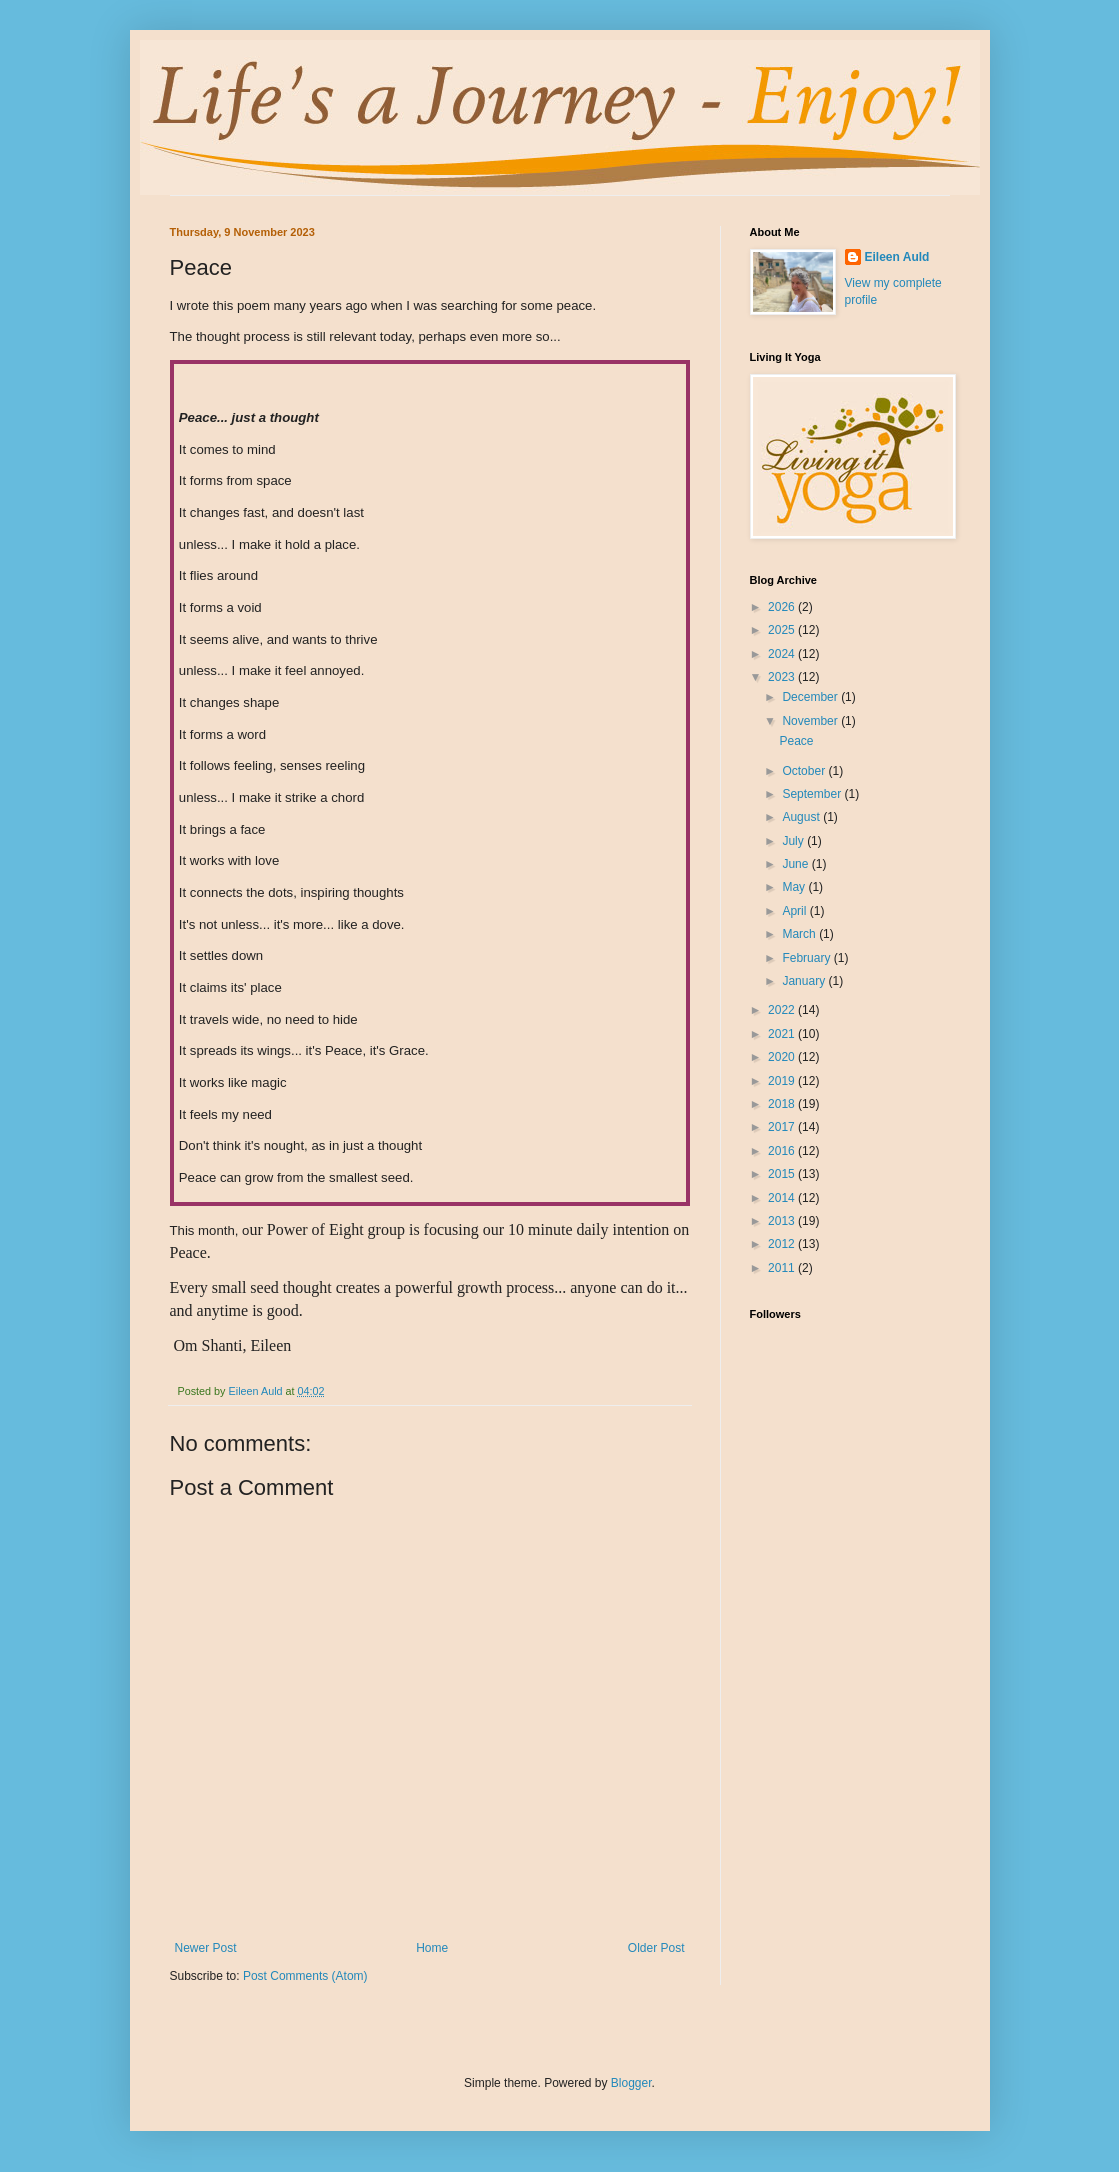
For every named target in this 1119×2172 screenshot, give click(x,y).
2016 (783, 1151)
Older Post (656, 1948)
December (811, 697)
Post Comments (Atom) (305, 1976)
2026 (783, 607)
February (807, 958)
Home (432, 1948)
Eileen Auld (897, 257)
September (813, 794)
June (796, 864)
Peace (796, 741)
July (794, 841)
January (805, 981)
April (795, 911)
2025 (783, 630)
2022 (783, 1010)
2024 (783, 654)
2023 (783, 677)
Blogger (631, 2083)
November (811, 721)
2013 (783, 1221)
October (805, 771)
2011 (783, 1268)
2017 (783, 1127)
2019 (783, 1081)
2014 (783, 1198)
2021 (783, 1034)
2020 (783, 1057)
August (802, 817)
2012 (783, 1244)
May (795, 887)
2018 (783, 1104)
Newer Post (206, 1948)
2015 (783, 1174)
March (800, 934)
